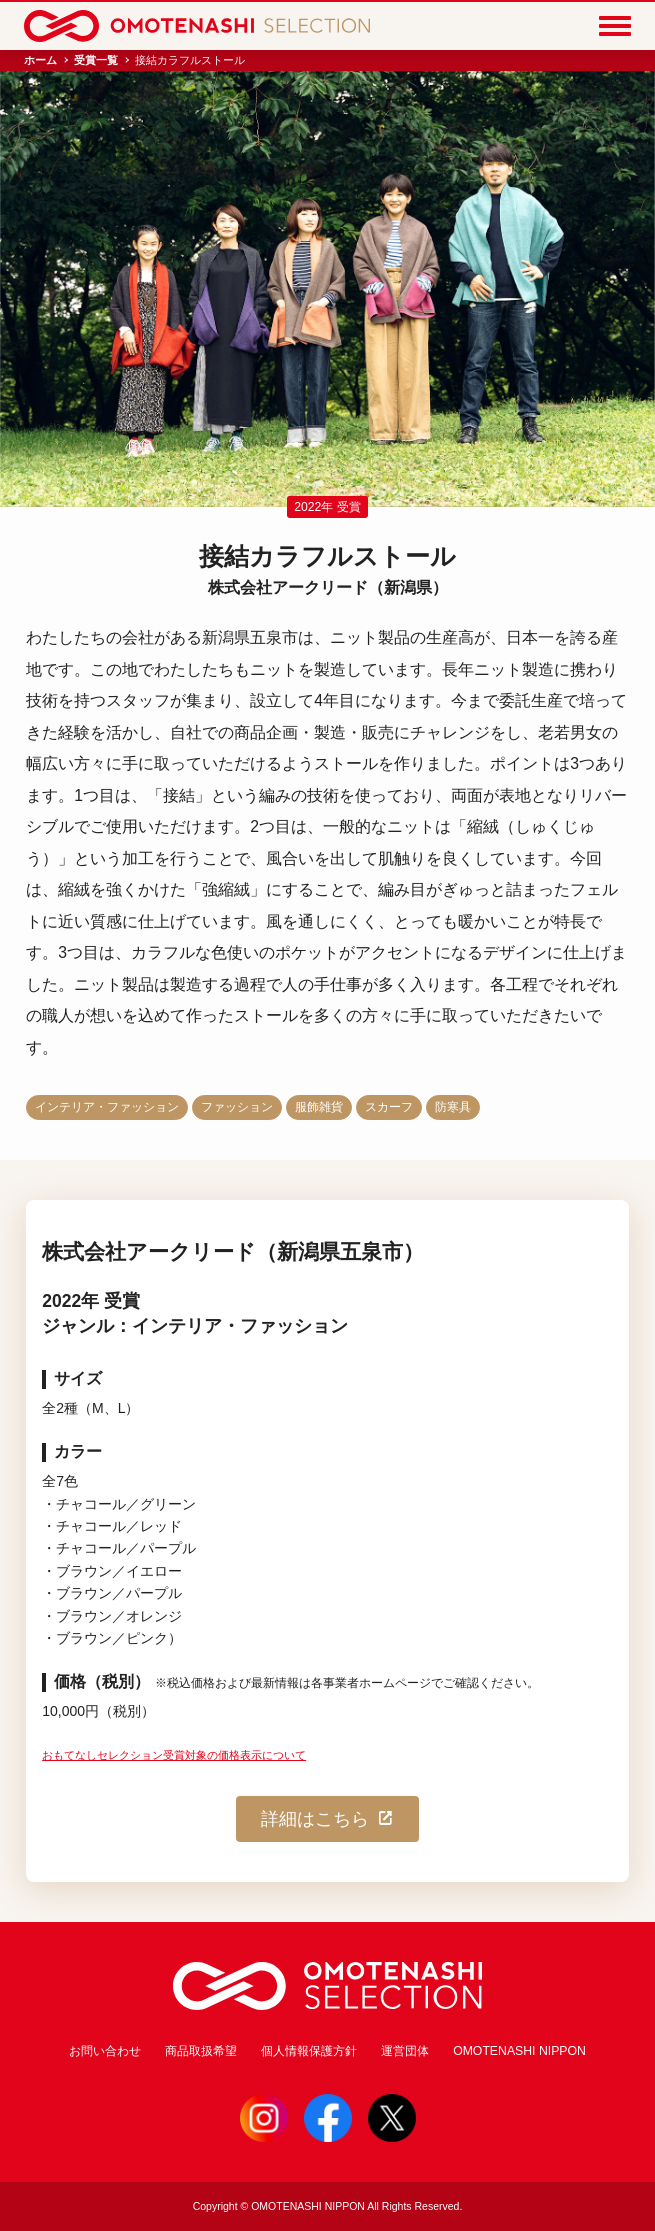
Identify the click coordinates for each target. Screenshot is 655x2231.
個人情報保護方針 (309, 2051)
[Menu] (615, 26)
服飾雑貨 (319, 1107)
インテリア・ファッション (107, 1107)
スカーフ (389, 1107)
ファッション (237, 1107)
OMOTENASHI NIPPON (519, 2051)
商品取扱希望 (201, 2051)
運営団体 (405, 2051)
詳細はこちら (328, 1819)
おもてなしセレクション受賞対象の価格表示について (174, 1755)
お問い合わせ (105, 2051)
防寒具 (453, 1107)
